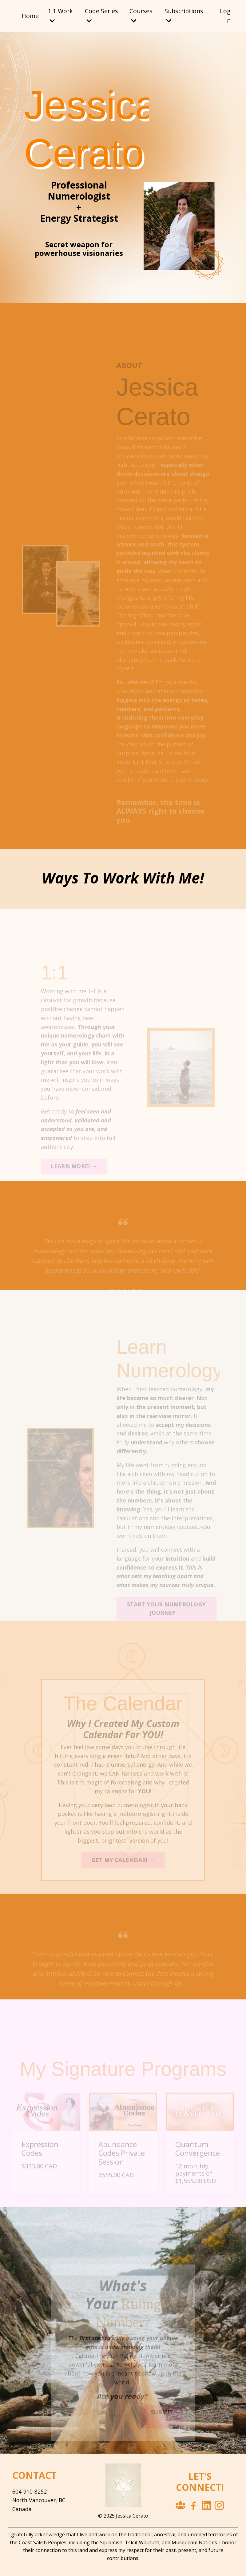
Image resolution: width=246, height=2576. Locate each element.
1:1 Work (60, 15)
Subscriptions (184, 15)
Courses (141, 15)
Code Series (101, 15)
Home (30, 16)
